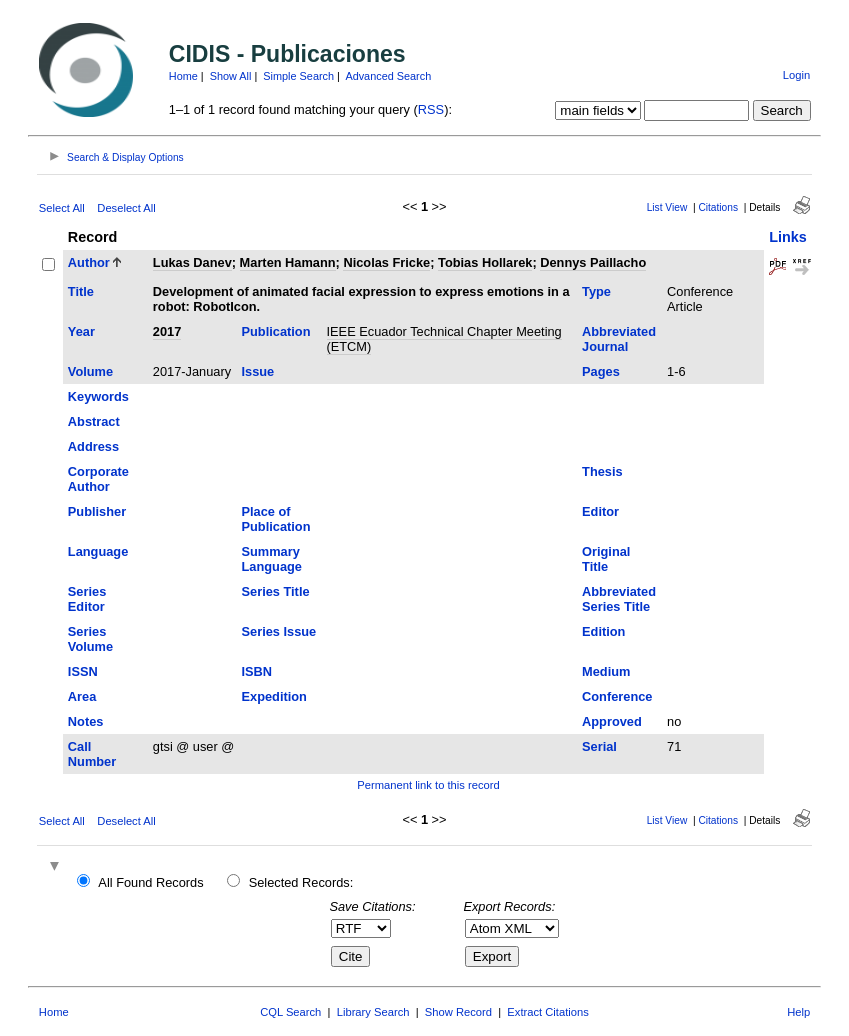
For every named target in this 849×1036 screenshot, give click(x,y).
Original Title (606, 559)
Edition (603, 631)
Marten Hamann (288, 262)
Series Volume (90, 639)
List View (667, 207)
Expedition (274, 696)
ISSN (83, 671)
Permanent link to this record (428, 785)
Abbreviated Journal (619, 339)
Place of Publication (276, 519)
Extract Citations (547, 1012)
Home (183, 76)
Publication (276, 331)
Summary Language (272, 559)
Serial (599, 746)
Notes (86, 721)
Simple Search (298, 76)
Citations (718, 207)
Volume (90, 371)
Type (596, 291)
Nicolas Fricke (386, 262)
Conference (617, 696)
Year (81, 331)
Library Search (373, 1012)
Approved (612, 721)
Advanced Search (388, 76)
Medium (606, 671)
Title (81, 291)
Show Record (458, 1012)
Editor (600, 511)
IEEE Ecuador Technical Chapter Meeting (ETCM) (444, 339)
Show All (231, 76)
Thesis (602, 471)
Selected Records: (301, 882)
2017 (167, 331)
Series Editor (87, 599)
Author (89, 262)
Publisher (97, 511)
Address (93, 446)
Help (798, 1012)
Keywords (98, 396)
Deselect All (126, 208)
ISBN (257, 671)
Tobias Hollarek (485, 262)
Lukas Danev (192, 262)
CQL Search (290, 1012)
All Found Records (150, 882)
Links (788, 237)
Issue (258, 371)
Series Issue (279, 631)
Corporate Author (98, 479)
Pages (601, 371)
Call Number (92, 754)
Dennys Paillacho (593, 262)
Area (82, 696)
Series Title (276, 591)
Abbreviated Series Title (619, 599)
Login (796, 75)
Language (98, 551)
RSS (431, 109)
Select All (62, 208)
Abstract (94, 421)
